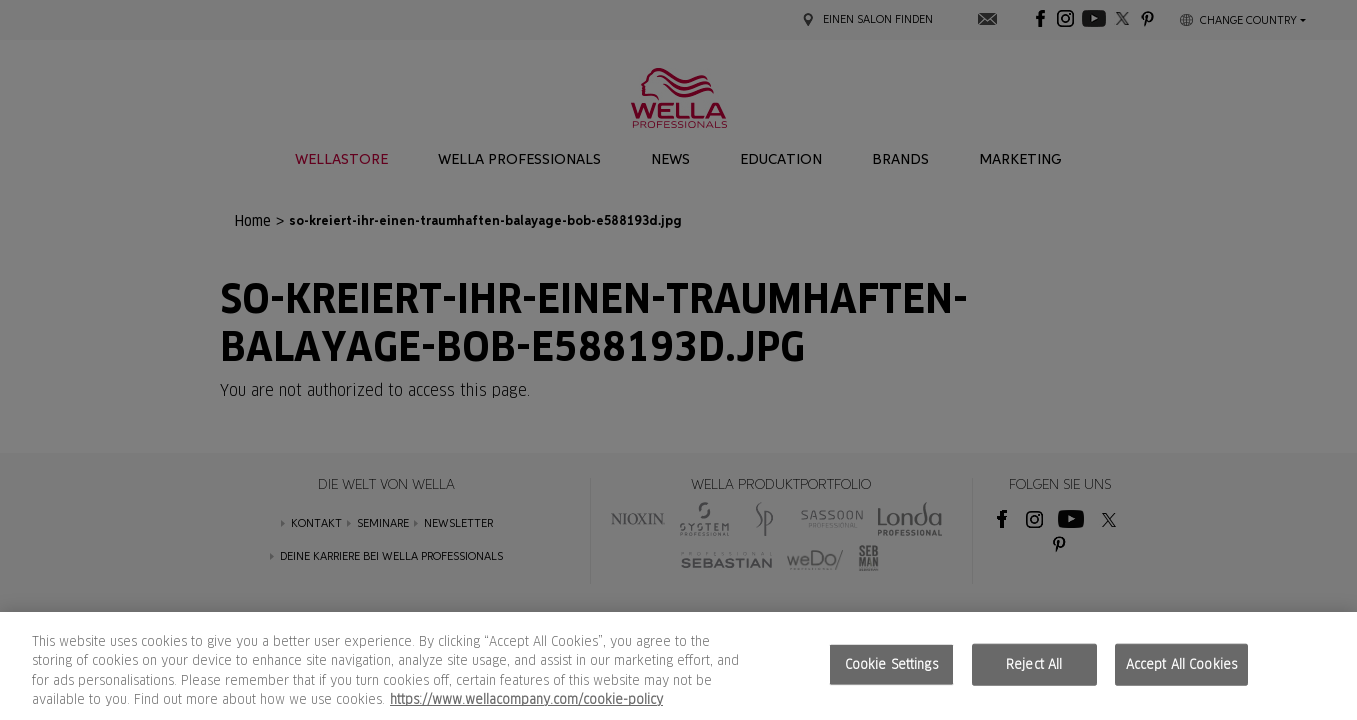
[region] (678, 666)
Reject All (1034, 664)
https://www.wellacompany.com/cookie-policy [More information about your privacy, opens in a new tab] (526, 699)
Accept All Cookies (1181, 664)
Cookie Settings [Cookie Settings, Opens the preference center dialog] (891, 664)
